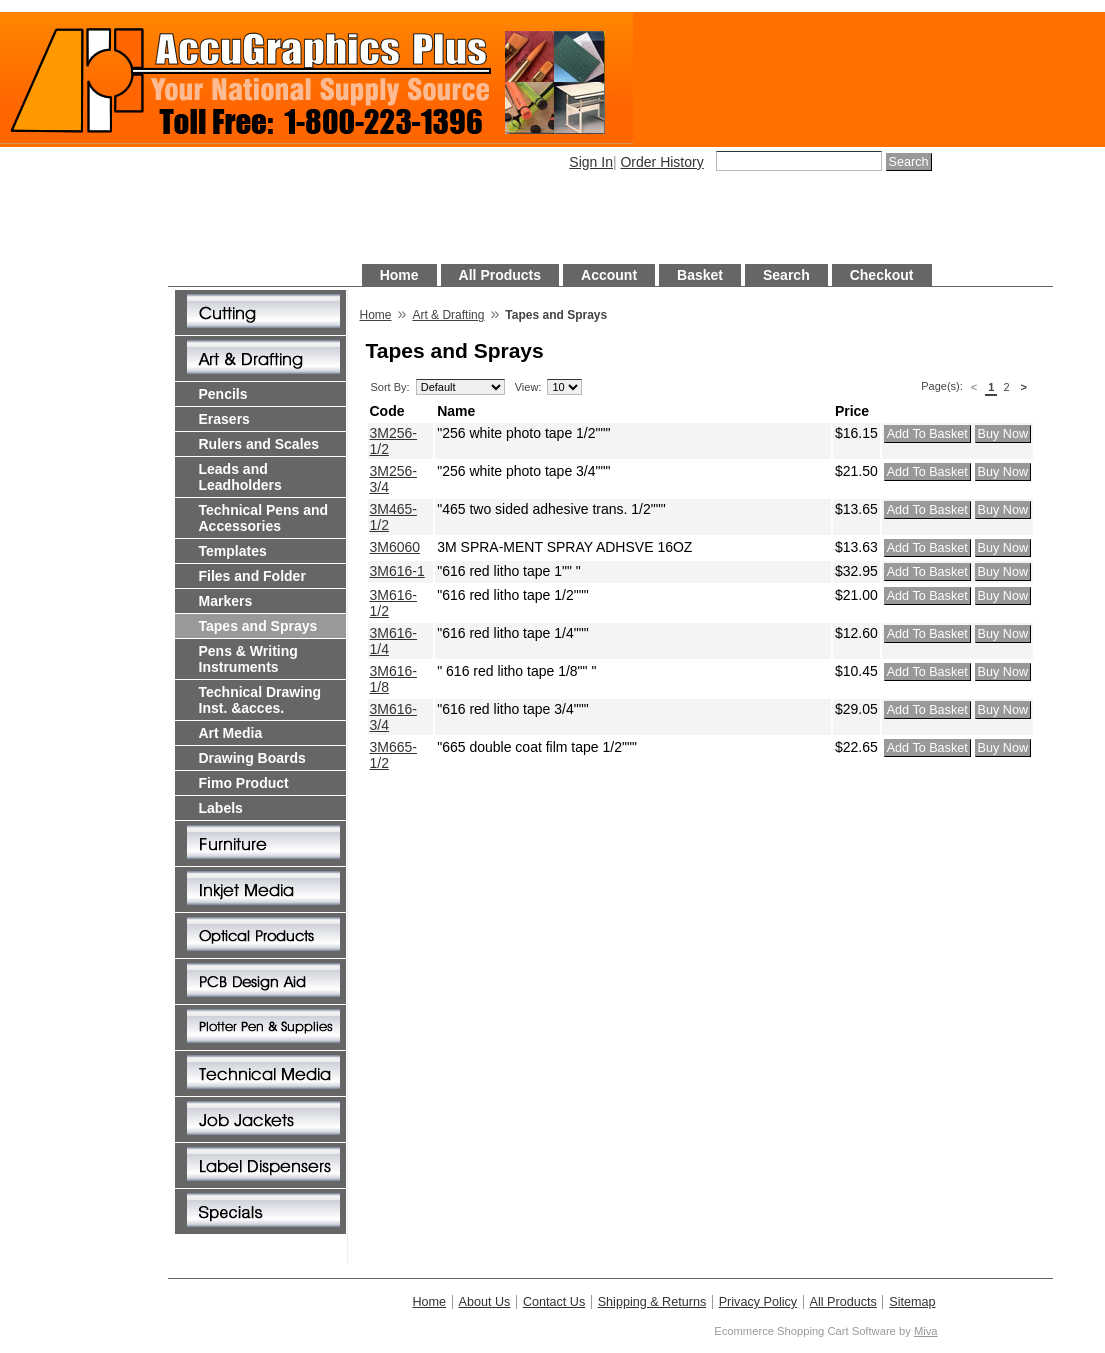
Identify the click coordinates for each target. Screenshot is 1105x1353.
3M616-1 (397, 571)
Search (786, 275)
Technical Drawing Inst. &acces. (260, 700)
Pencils (223, 394)
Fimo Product (244, 783)
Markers (226, 601)
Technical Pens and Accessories (264, 518)
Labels (221, 808)
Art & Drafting (448, 315)
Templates (233, 551)
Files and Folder (252, 576)
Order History (661, 162)
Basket (700, 275)
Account (609, 275)
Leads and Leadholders (240, 477)
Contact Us (554, 1302)
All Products (500, 275)
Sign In (591, 162)
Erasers (224, 419)
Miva (926, 1331)
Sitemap (912, 1302)
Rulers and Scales (259, 444)
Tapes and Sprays (258, 626)
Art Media (231, 733)
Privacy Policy (758, 1302)
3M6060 (395, 547)
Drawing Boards (252, 758)
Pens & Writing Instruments (248, 659)
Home (399, 275)
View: (528, 387)
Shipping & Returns (652, 1302)
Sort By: (390, 387)
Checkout (882, 275)
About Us (485, 1302)
